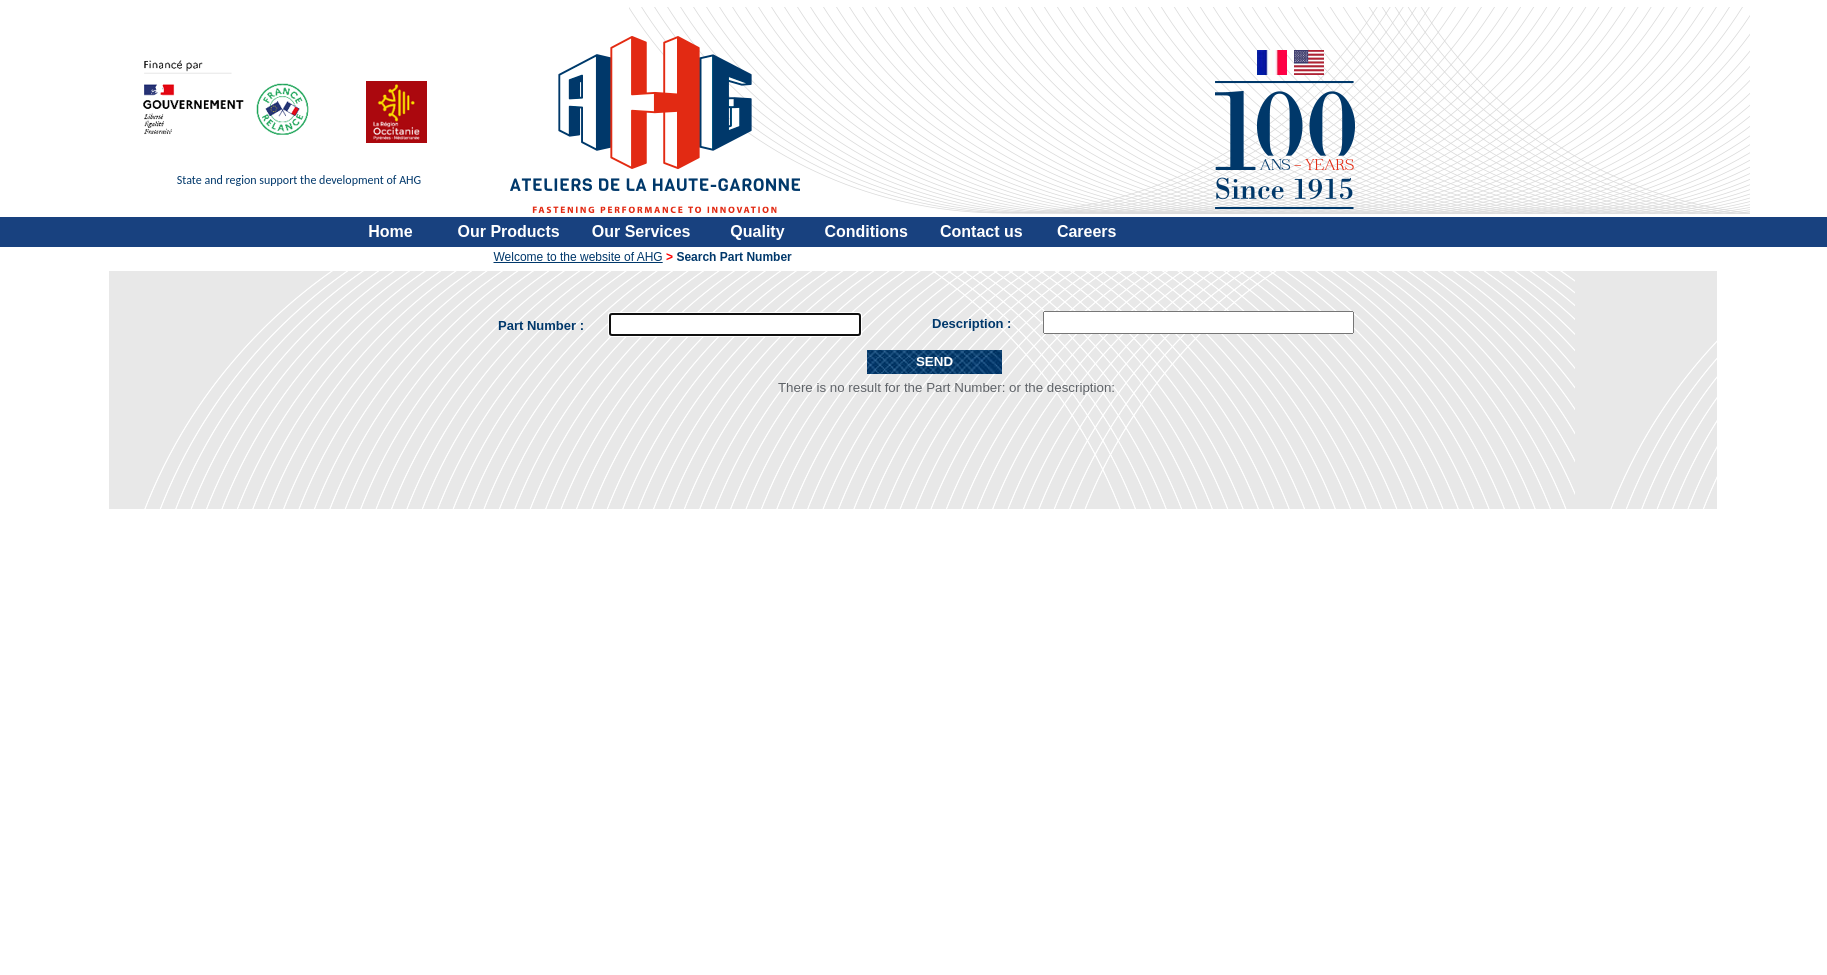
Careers (1087, 231)
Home (390, 231)
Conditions (866, 231)
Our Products (509, 231)
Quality (757, 231)
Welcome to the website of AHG (578, 257)
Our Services (641, 231)
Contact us (981, 231)
